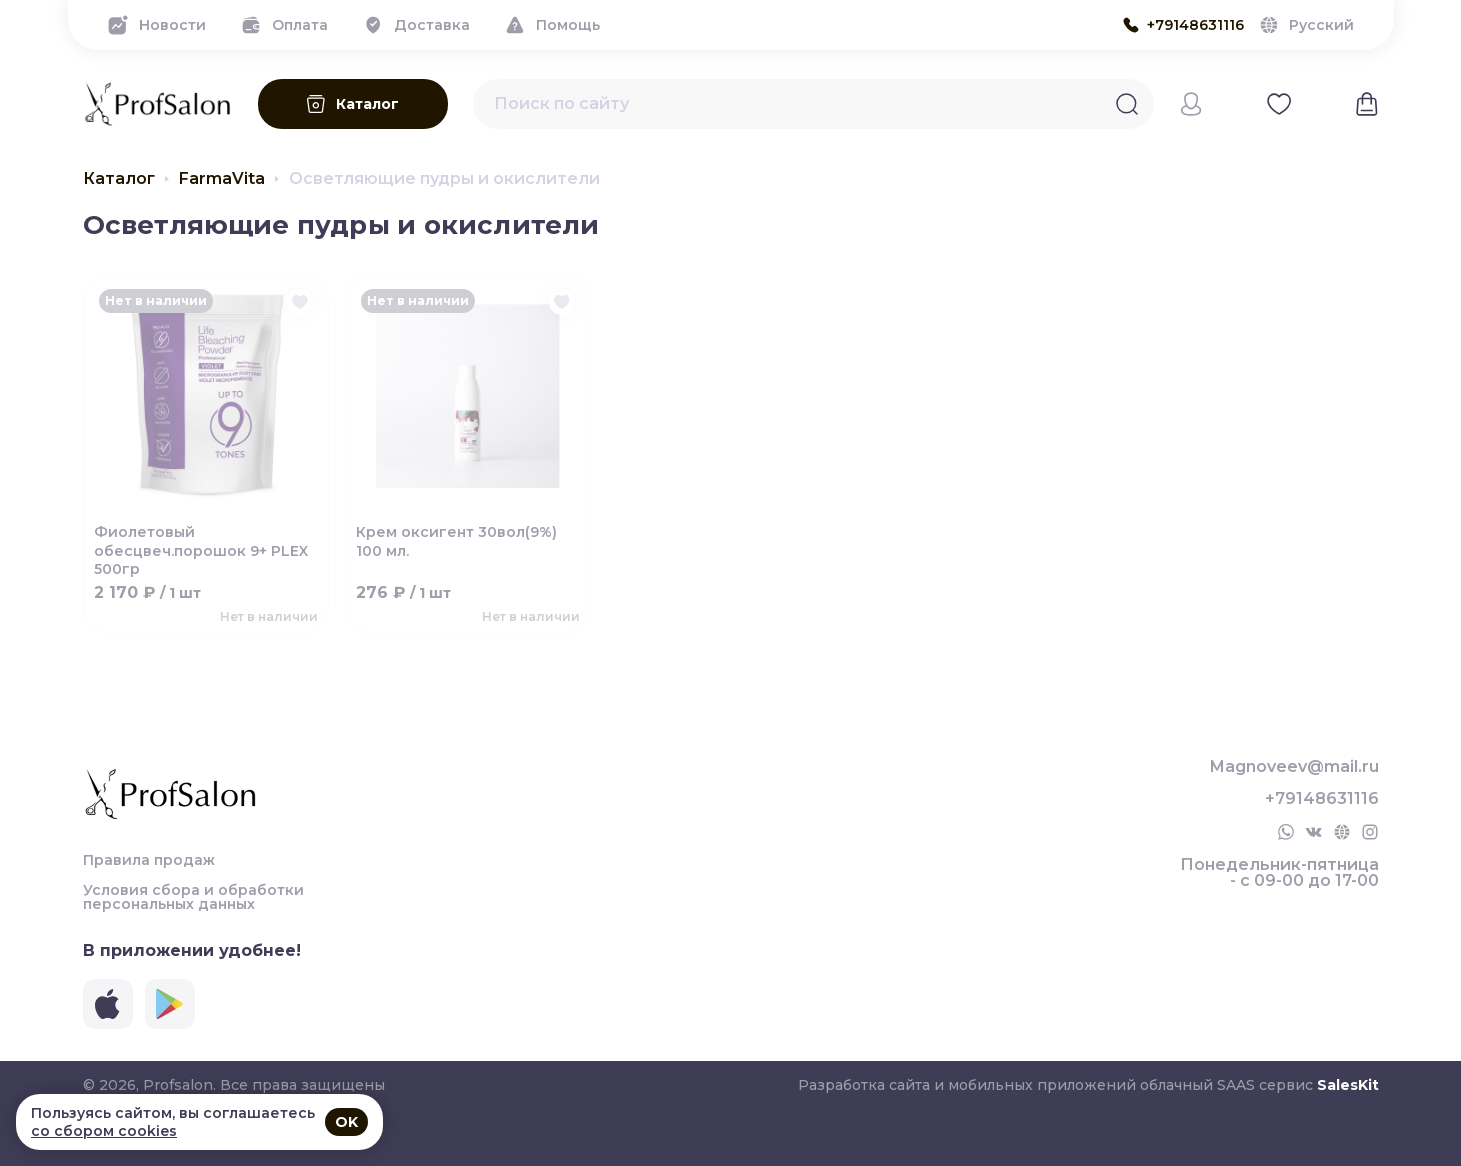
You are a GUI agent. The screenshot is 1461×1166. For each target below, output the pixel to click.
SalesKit (1348, 1085)
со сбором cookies (104, 1131)
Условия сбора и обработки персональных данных (193, 897)
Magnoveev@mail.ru (1294, 767)
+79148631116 (1322, 799)
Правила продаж (149, 860)
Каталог (119, 179)
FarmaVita (222, 179)
